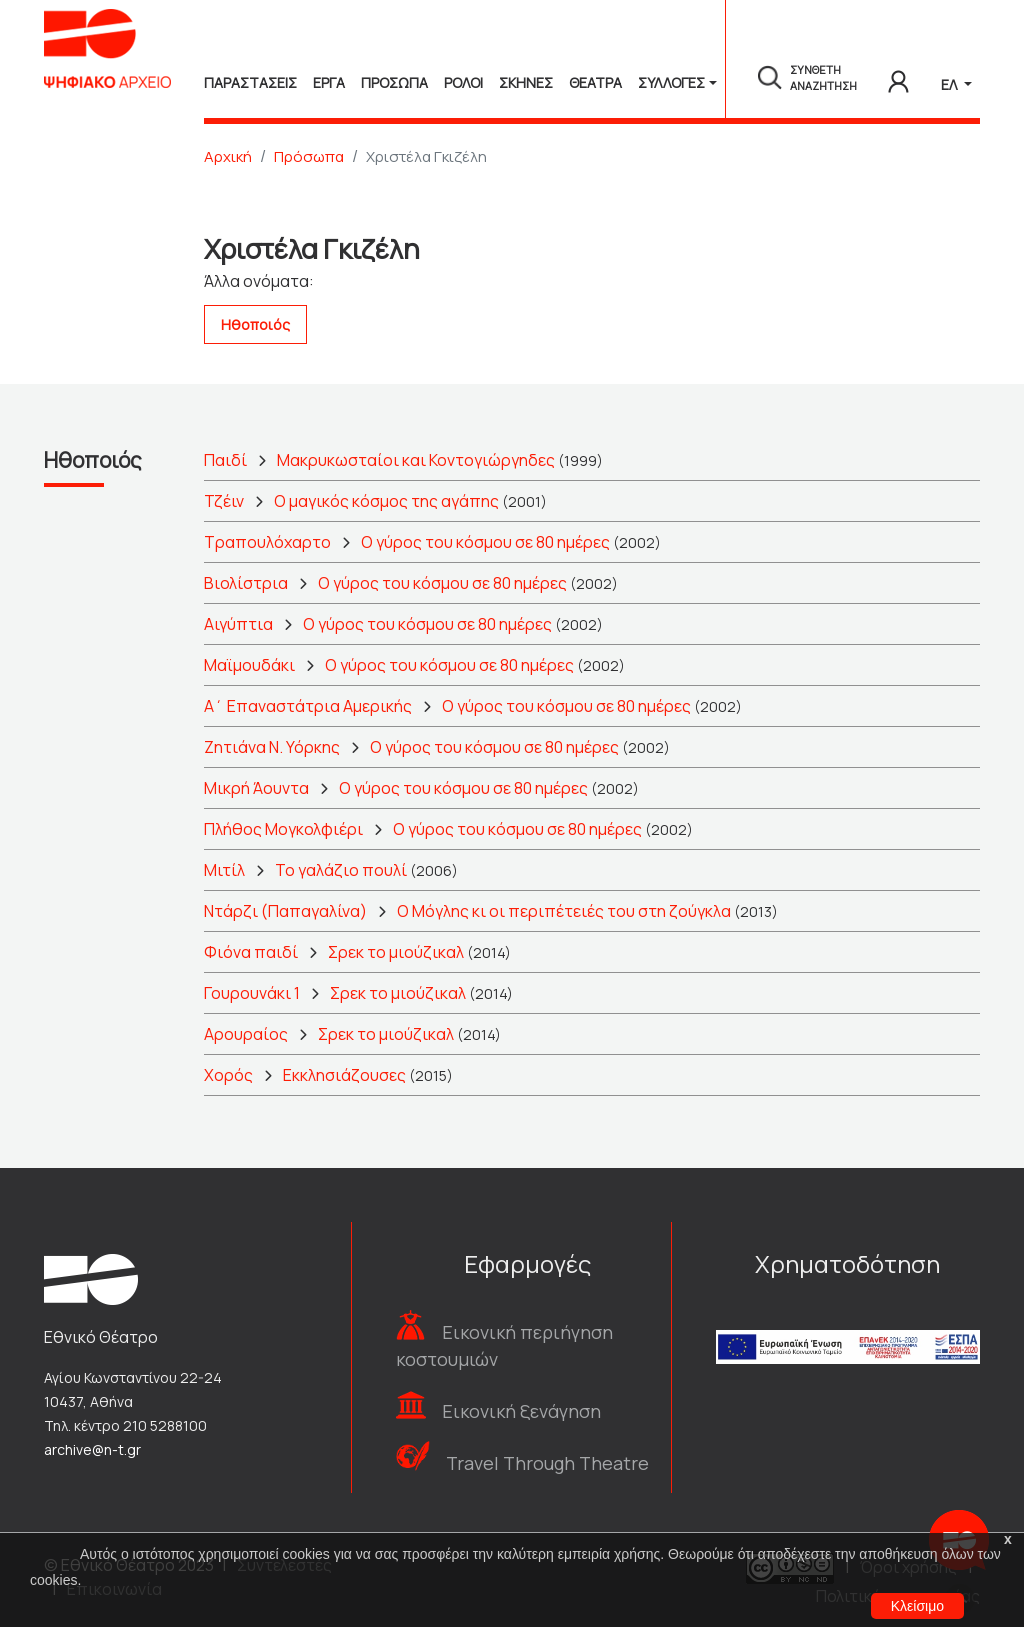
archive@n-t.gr (92, 1449)
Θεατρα (595, 82)
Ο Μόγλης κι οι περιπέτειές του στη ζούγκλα (564, 911)
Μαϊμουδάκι (249, 665)
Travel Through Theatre (547, 1463)
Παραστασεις (250, 82)
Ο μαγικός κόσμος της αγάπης (386, 501)
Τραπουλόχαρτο (267, 542)
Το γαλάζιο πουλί (341, 870)
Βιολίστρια (246, 583)
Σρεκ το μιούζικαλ (396, 952)
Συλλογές (671, 82)
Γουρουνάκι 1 (252, 993)
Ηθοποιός (255, 324)
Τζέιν (224, 501)
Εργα (329, 82)
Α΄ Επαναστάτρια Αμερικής (308, 706)
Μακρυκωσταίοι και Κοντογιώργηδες (416, 460)
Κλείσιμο (917, 1606)
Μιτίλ (224, 870)
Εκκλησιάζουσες (344, 1075)
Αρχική (228, 156)
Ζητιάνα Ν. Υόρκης (272, 747)
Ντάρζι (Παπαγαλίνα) (285, 911)
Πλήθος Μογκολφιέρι (283, 829)
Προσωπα (394, 82)
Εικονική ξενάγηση (521, 1411)
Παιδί (225, 460)
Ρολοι (463, 82)
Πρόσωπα (309, 156)
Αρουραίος (246, 1034)
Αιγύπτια (238, 624)
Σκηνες (526, 82)
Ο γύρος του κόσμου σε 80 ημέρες (485, 542)
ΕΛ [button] (950, 84)
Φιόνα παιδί (251, 952)
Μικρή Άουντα (256, 788)
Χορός (228, 1075)
